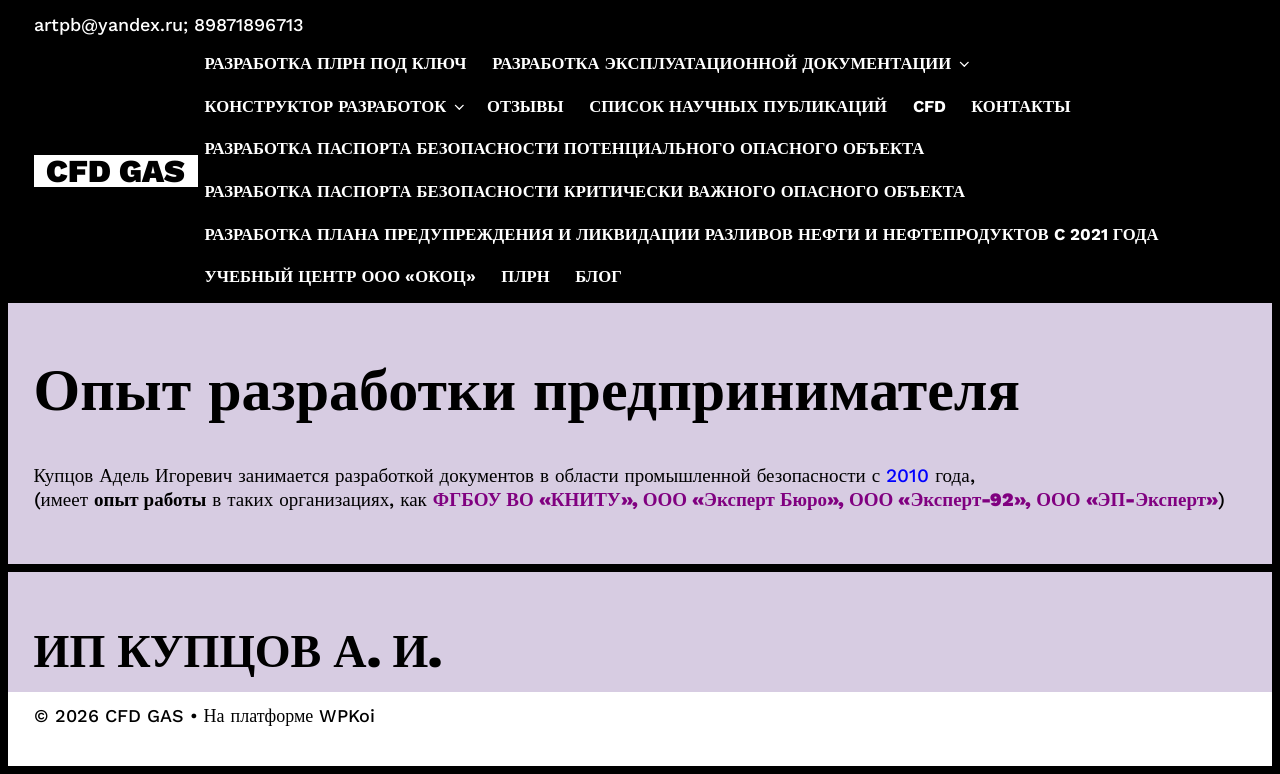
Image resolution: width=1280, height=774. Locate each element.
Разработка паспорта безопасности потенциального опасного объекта (565, 148)
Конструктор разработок (336, 107)
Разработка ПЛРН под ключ (336, 63)
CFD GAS (115, 171)
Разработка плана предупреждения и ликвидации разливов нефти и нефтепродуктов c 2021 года (682, 234)
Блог (598, 276)
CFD (929, 106)
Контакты (1020, 106)
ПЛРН (525, 276)
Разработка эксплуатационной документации (732, 64)
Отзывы (525, 106)
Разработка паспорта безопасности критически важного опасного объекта (585, 191)
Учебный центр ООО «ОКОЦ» (340, 276)
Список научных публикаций (738, 106)
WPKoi (347, 715)
